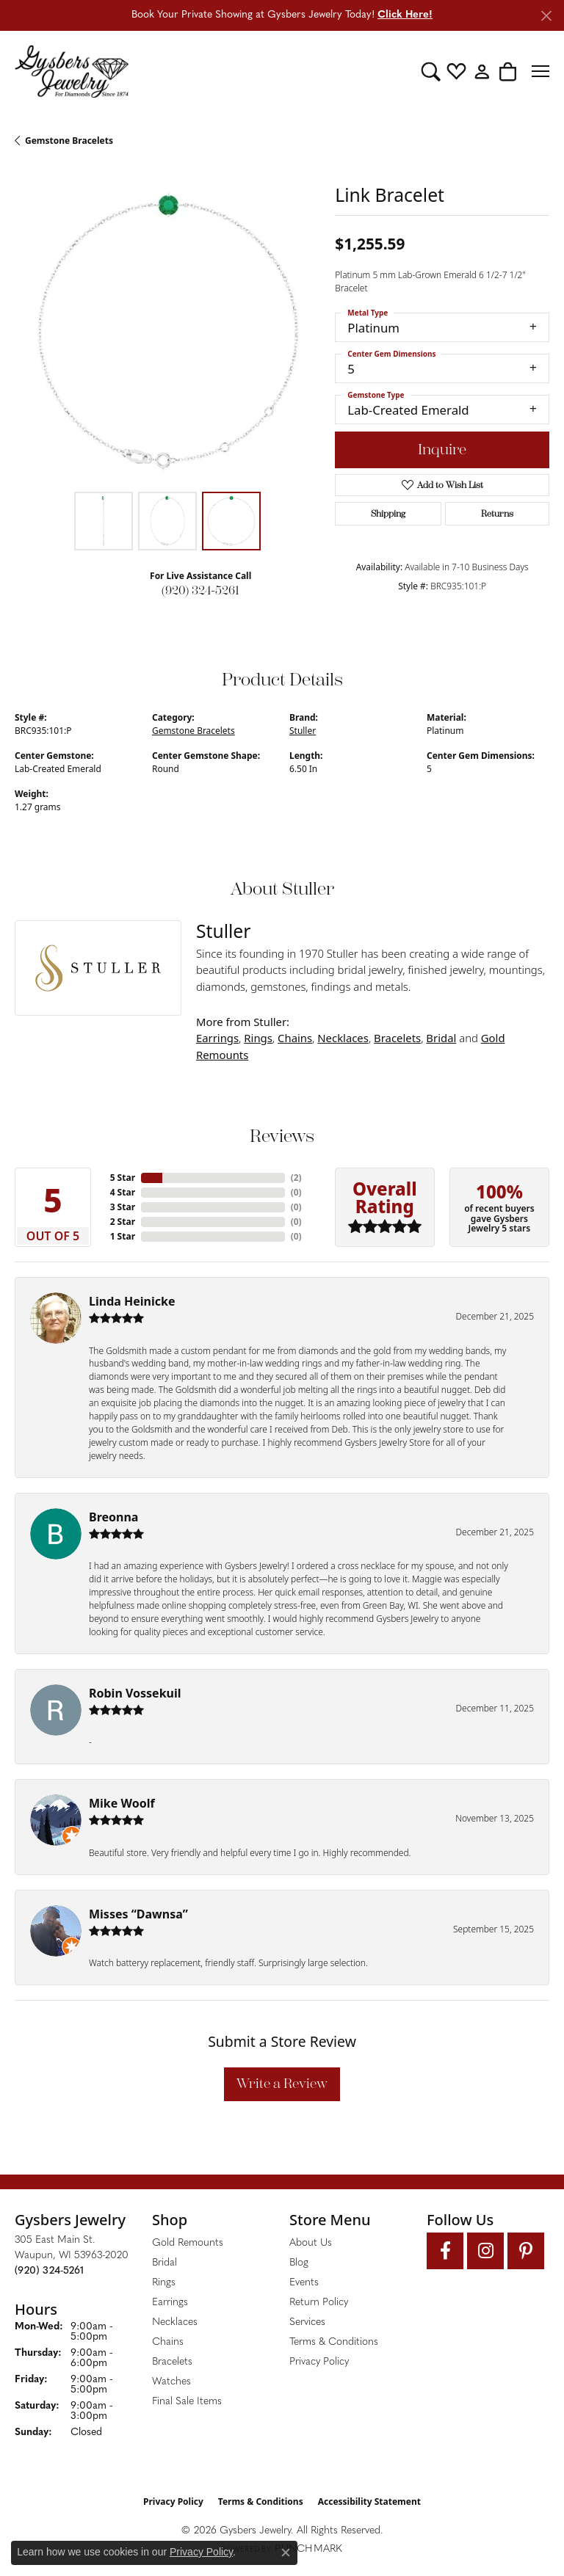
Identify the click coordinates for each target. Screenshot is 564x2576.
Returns (497, 514)
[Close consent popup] (285, 2552)
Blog (298, 2262)
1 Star (122, 1236)
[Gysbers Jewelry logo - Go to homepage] (71, 71)
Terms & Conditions (333, 2342)
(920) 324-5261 (200, 590)
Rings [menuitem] (164, 2282)
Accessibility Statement (369, 2501)
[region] (167, 331)
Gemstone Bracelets (69, 140)
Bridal (441, 1037)
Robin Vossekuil (135, 1693)
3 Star (122, 1207)
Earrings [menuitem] (170, 2302)
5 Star (122, 1177)
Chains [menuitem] (168, 2342)
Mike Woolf (122, 1803)
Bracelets (397, 1037)
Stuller (302, 730)
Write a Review (282, 2083)
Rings (258, 1037)
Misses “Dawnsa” (138, 1914)
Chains (295, 1037)
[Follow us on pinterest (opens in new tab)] (525, 2251)
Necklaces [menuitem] (175, 2322)
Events (304, 2282)
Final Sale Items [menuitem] (187, 2401)
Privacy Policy (319, 2362)
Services (307, 2322)
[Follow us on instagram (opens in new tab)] (485, 2251)
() (296, 1177)
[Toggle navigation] (540, 71)
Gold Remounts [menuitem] (187, 2243)
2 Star (122, 1221)
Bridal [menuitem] (164, 2262)
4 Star (122, 1192)
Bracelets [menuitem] (172, 2362)
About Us (310, 2243)
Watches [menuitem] (171, 2381)
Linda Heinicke (132, 1301)
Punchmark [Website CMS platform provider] (308, 2549)
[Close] (546, 16)
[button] (431, 71)
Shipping (388, 514)
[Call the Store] (49, 2271)
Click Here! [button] (405, 15)
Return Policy (318, 2302)
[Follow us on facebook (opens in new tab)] (445, 2251)
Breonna (113, 1517)
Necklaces (343, 1037)
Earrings (217, 1037)
